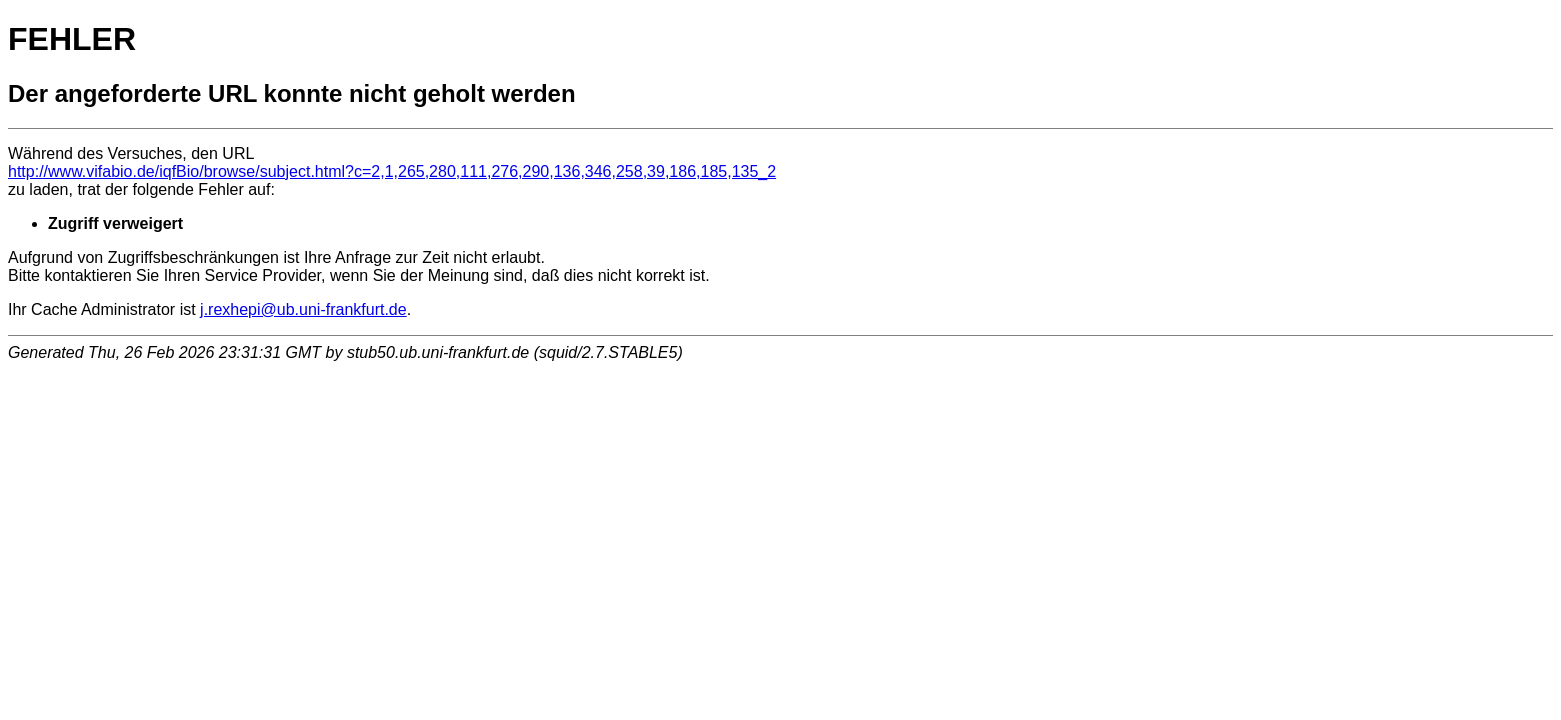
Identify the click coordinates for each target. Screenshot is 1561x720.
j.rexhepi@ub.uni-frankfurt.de (303, 309)
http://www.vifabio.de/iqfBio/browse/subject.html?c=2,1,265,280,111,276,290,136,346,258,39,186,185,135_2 (392, 171)
